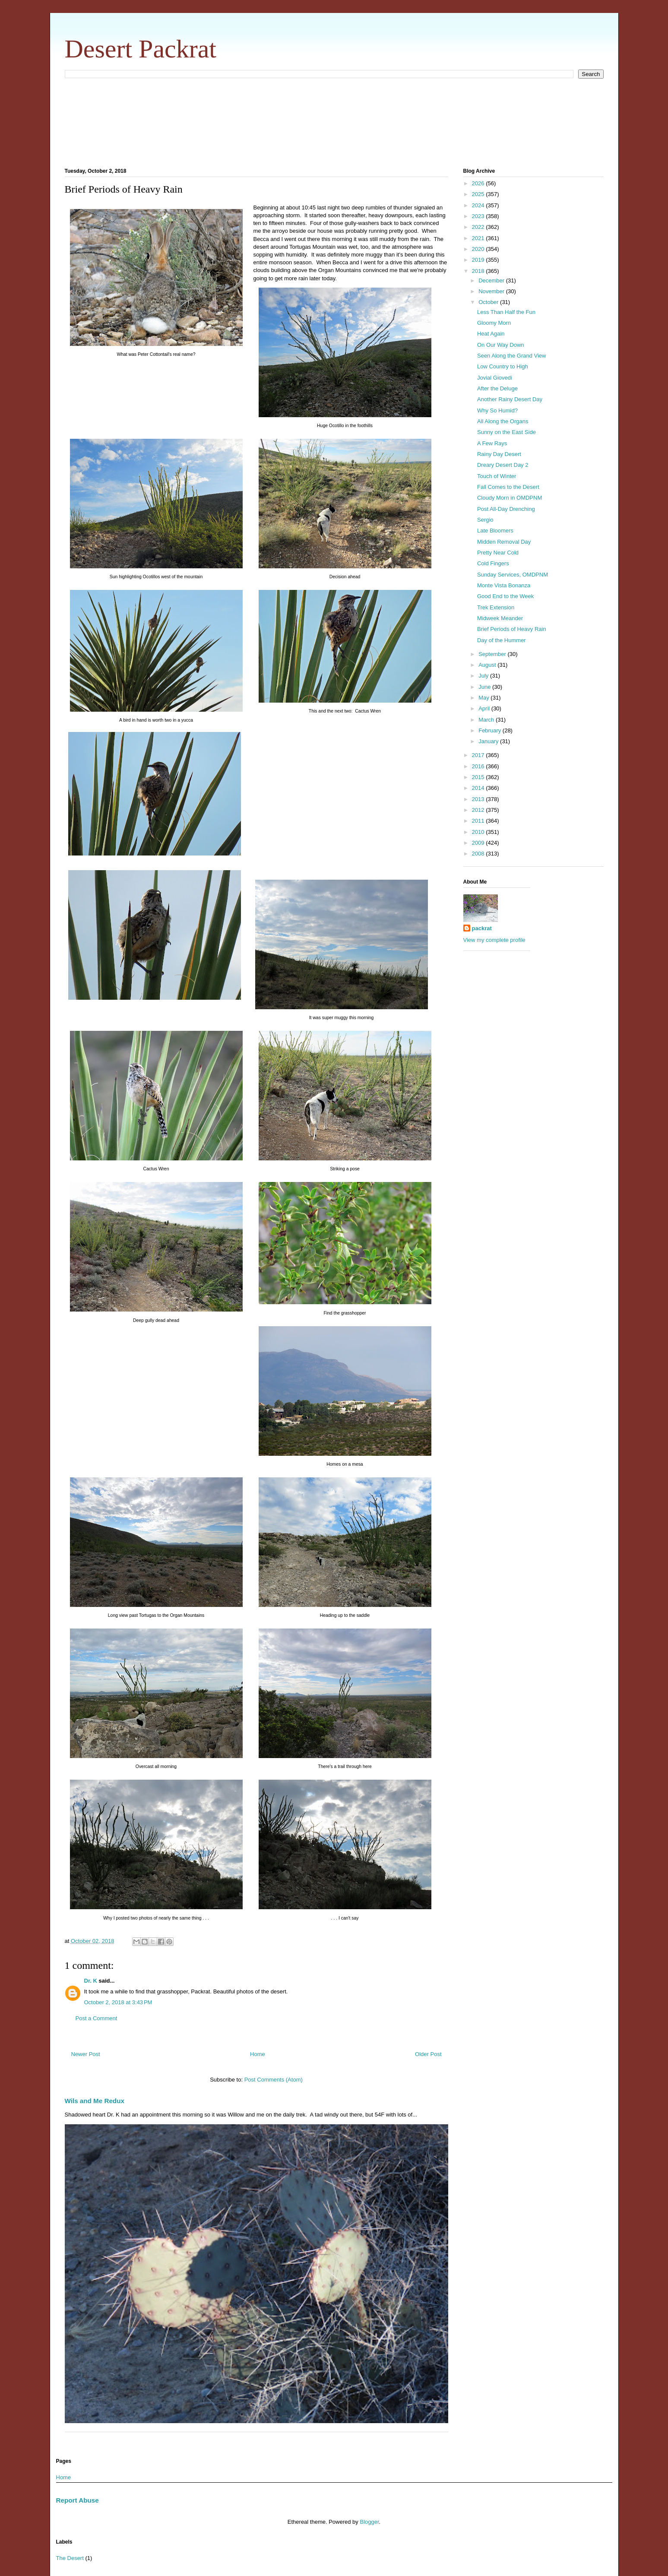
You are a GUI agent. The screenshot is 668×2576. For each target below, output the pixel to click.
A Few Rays (492, 443)
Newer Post (85, 2054)
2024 (479, 205)
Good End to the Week (505, 596)
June (485, 687)
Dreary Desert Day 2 (502, 465)
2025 (479, 194)
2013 (479, 799)
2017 (479, 755)
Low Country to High (502, 366)
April (484, 708)
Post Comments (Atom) (273, 2079)
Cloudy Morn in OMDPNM (509, 497)
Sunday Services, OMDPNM (512, 574)
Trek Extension (495, 607)
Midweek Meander (500, 618)
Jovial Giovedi (494, 377)
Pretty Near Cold (498, 552)
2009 (479, 843)
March (487, 719)
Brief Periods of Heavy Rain (511, 629)
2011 (479, 820)
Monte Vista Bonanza (503, 585)
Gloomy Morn (494, 323)
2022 (479, 227)
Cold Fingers (493, 563)
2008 (479, 853)
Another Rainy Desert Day (509, 399)
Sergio (485, 519)
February (490, 730)
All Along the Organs (503, 421)
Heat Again (491, 333)
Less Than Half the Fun (506, 312)
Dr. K (90, 1980)
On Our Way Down (500, 345)
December (492, 280)
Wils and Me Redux (94, 2100)
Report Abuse (77, 2500)
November (492, 291)
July (484, 675)
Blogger (369, 2522)
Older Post (428, 2054)
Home (257, 2054)
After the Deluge (497, 388)
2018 (479, 271)
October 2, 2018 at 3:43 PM (118, 2002)
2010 (479, 832)
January (489, 741)
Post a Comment (96, 2018)
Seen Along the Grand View (511, 355)
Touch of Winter (496, 476)
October (489, 302)
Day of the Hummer (501, 640)
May (484, 697)
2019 (479, 260)
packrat (482, 928)
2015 (479, 777)
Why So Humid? (497, 410)
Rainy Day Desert (499, 454)
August (487, 665)
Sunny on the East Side (506, 432)
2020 (479, 249)
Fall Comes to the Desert (508, 487)
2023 (479, 216)
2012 (479, 810)
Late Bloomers (495, 530)
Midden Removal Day (504, 542)
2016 (479, 766)
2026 (479, 183)
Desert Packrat (141, 49)
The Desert (70, 2558)
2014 (479, 788)
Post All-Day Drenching (506, 509)
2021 (479, 238)
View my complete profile (494, 940)
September (492, 654)
